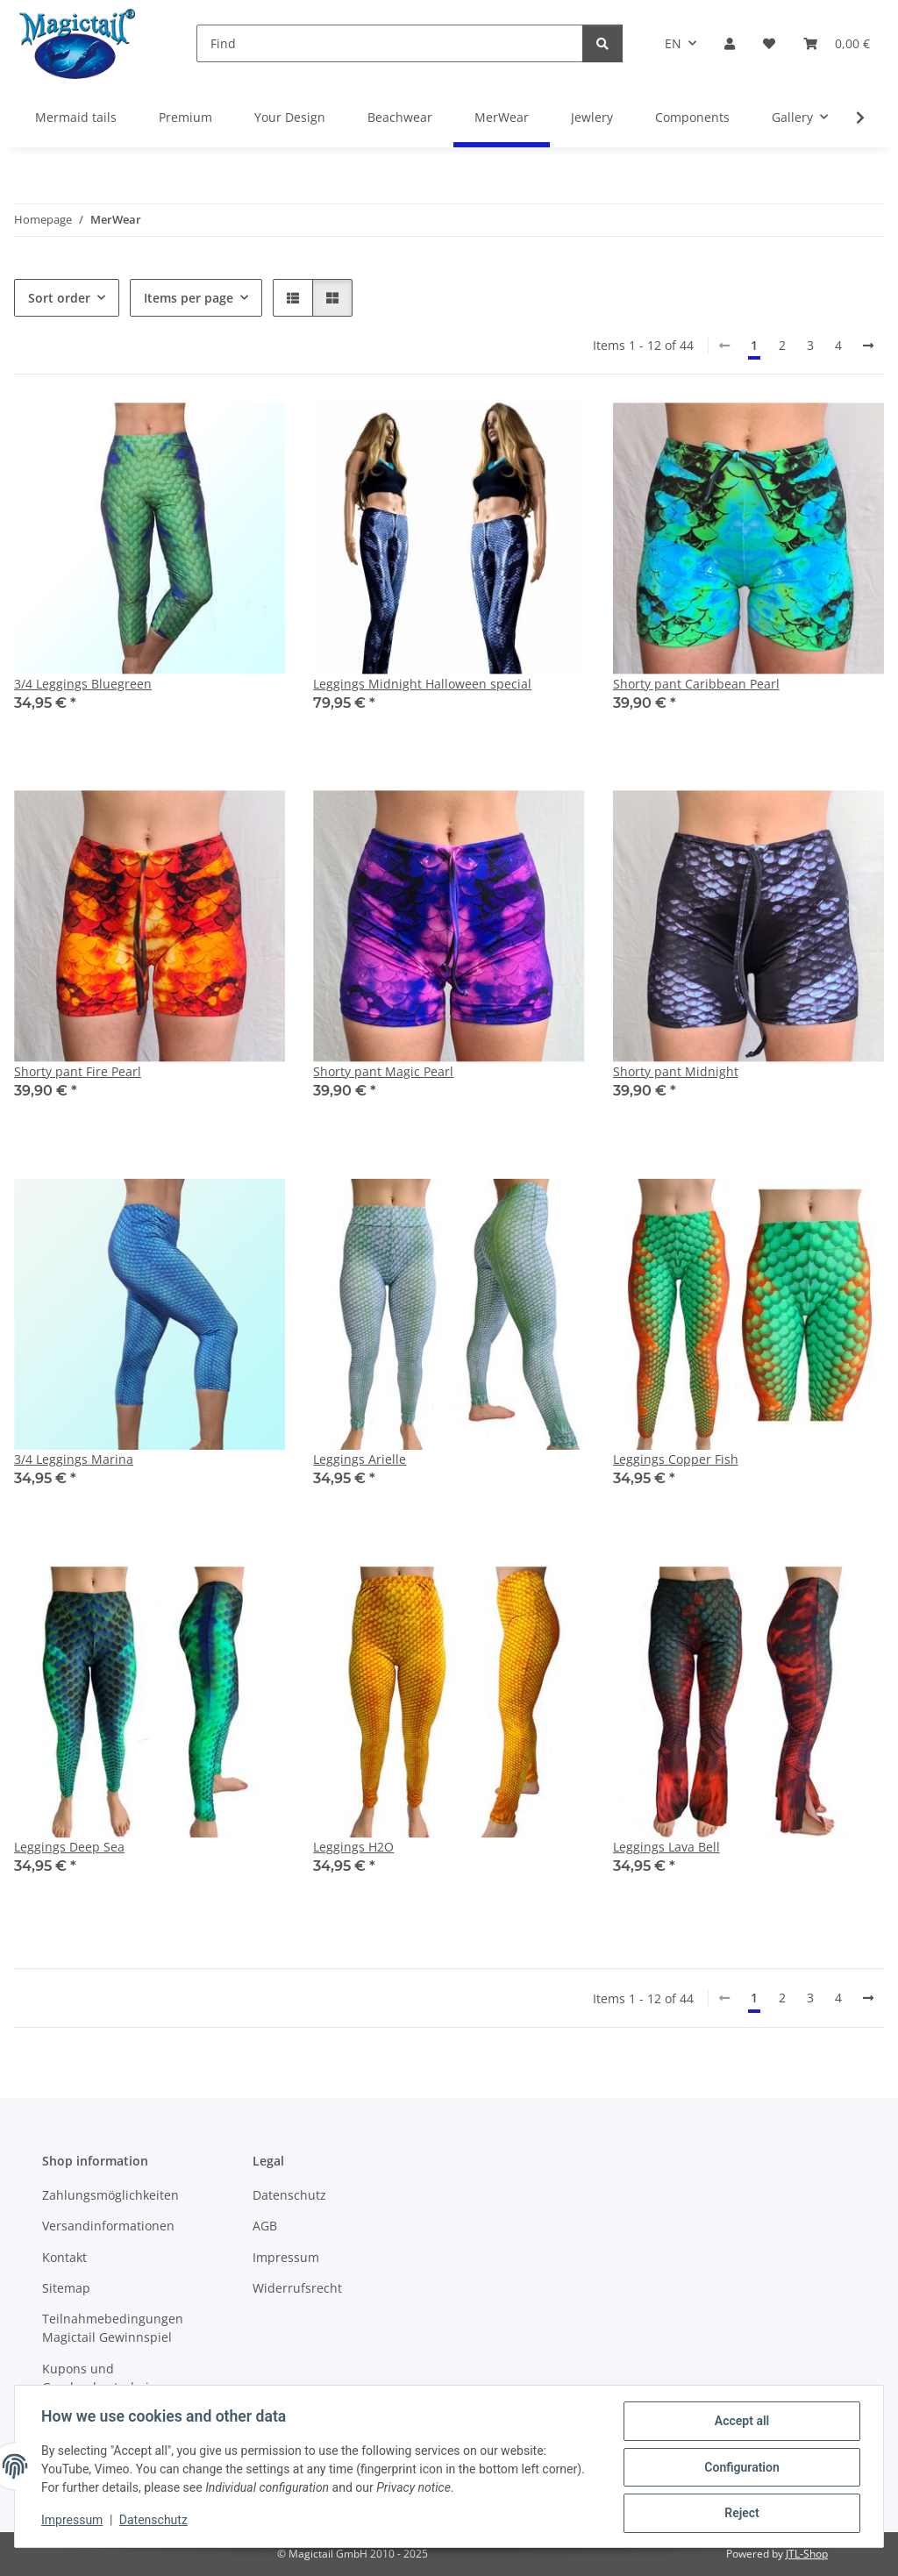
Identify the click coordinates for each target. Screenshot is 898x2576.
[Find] (389, 43)
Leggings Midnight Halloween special (422, 683)
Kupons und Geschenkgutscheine (103, 2377)
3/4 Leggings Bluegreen (83, 683)
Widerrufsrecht (297, 2288)
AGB (265, 2225)
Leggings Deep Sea (69, 1846)
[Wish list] (769, 43)
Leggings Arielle (359, 1459)
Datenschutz (155, 2522)
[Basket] (836, 43)
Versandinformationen (108, 2225)
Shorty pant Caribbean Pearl (696, 683)
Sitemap (66, 2288)
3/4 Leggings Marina (73, 1459)
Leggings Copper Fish (675, 1459)
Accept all (740, 2422)
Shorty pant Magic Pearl (383, 1071)
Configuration (739, 2468)
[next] (868, 345)
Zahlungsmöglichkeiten (110, 2195)
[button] (729, 43)
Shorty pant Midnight (675, 1071)
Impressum (73, 2522)
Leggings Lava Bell (666, 1846)
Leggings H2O (353, 1846)
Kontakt (64, 2257)
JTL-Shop (807, 2553)
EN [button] (673, 43)
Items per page (188, 297)
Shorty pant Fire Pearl (77, 1071)
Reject (740, 2514)
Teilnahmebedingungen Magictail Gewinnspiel (112, 2327)
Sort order (59, 297)
